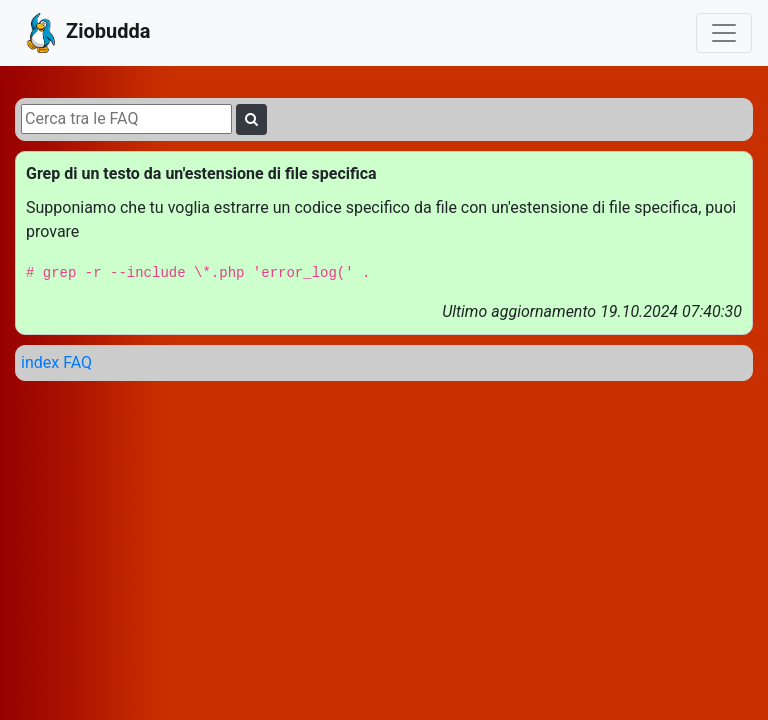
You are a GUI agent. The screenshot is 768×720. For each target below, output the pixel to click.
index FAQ (56, 362)
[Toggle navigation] (724, 33)
